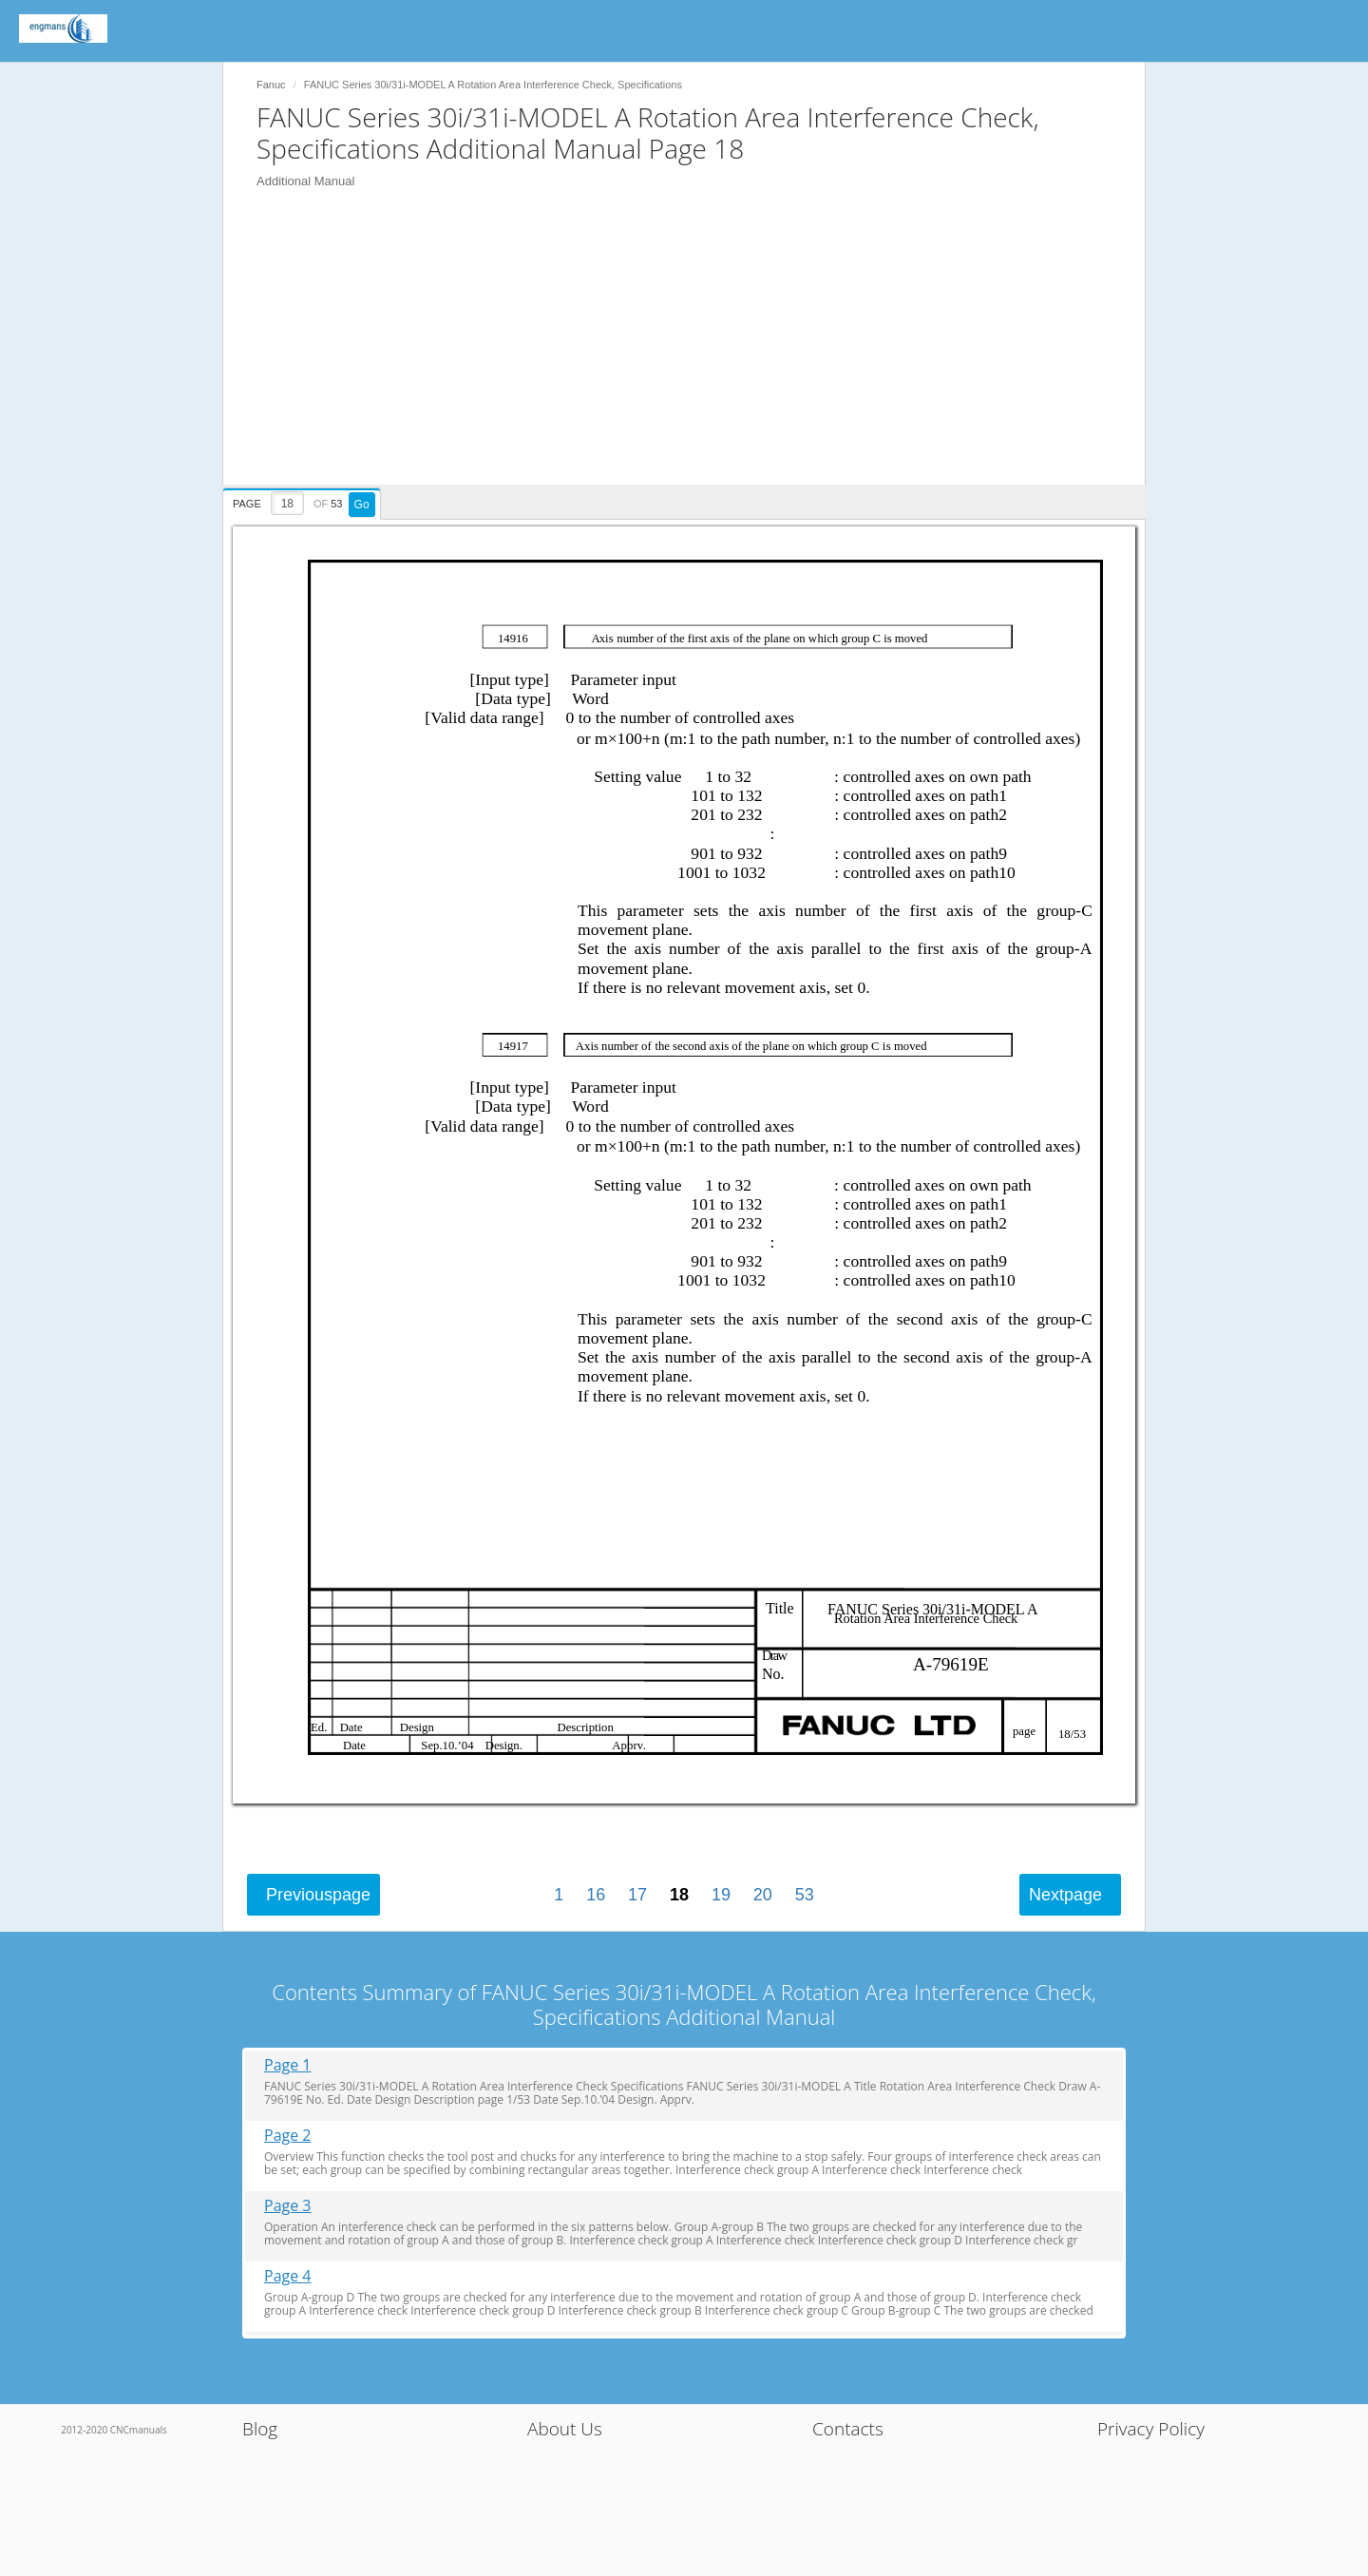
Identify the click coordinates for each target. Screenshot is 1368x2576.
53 (804, 1894)
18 (679, 1894)
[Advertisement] (693, 352)
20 (762, 1894)
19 (721, 1894)
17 (637, 1894)
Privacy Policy (1151, 2428)
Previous (318, 1894)
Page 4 (288, 2276)
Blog (259, 2428)
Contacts (848, 2428)
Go (362, 504)
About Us (564, 2428)
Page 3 (288, 2206)
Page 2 (288, 2136)
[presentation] (304, 501)
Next (1065, 1894)
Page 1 (288, 2065)
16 (595, 1894)
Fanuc (271, 84)
